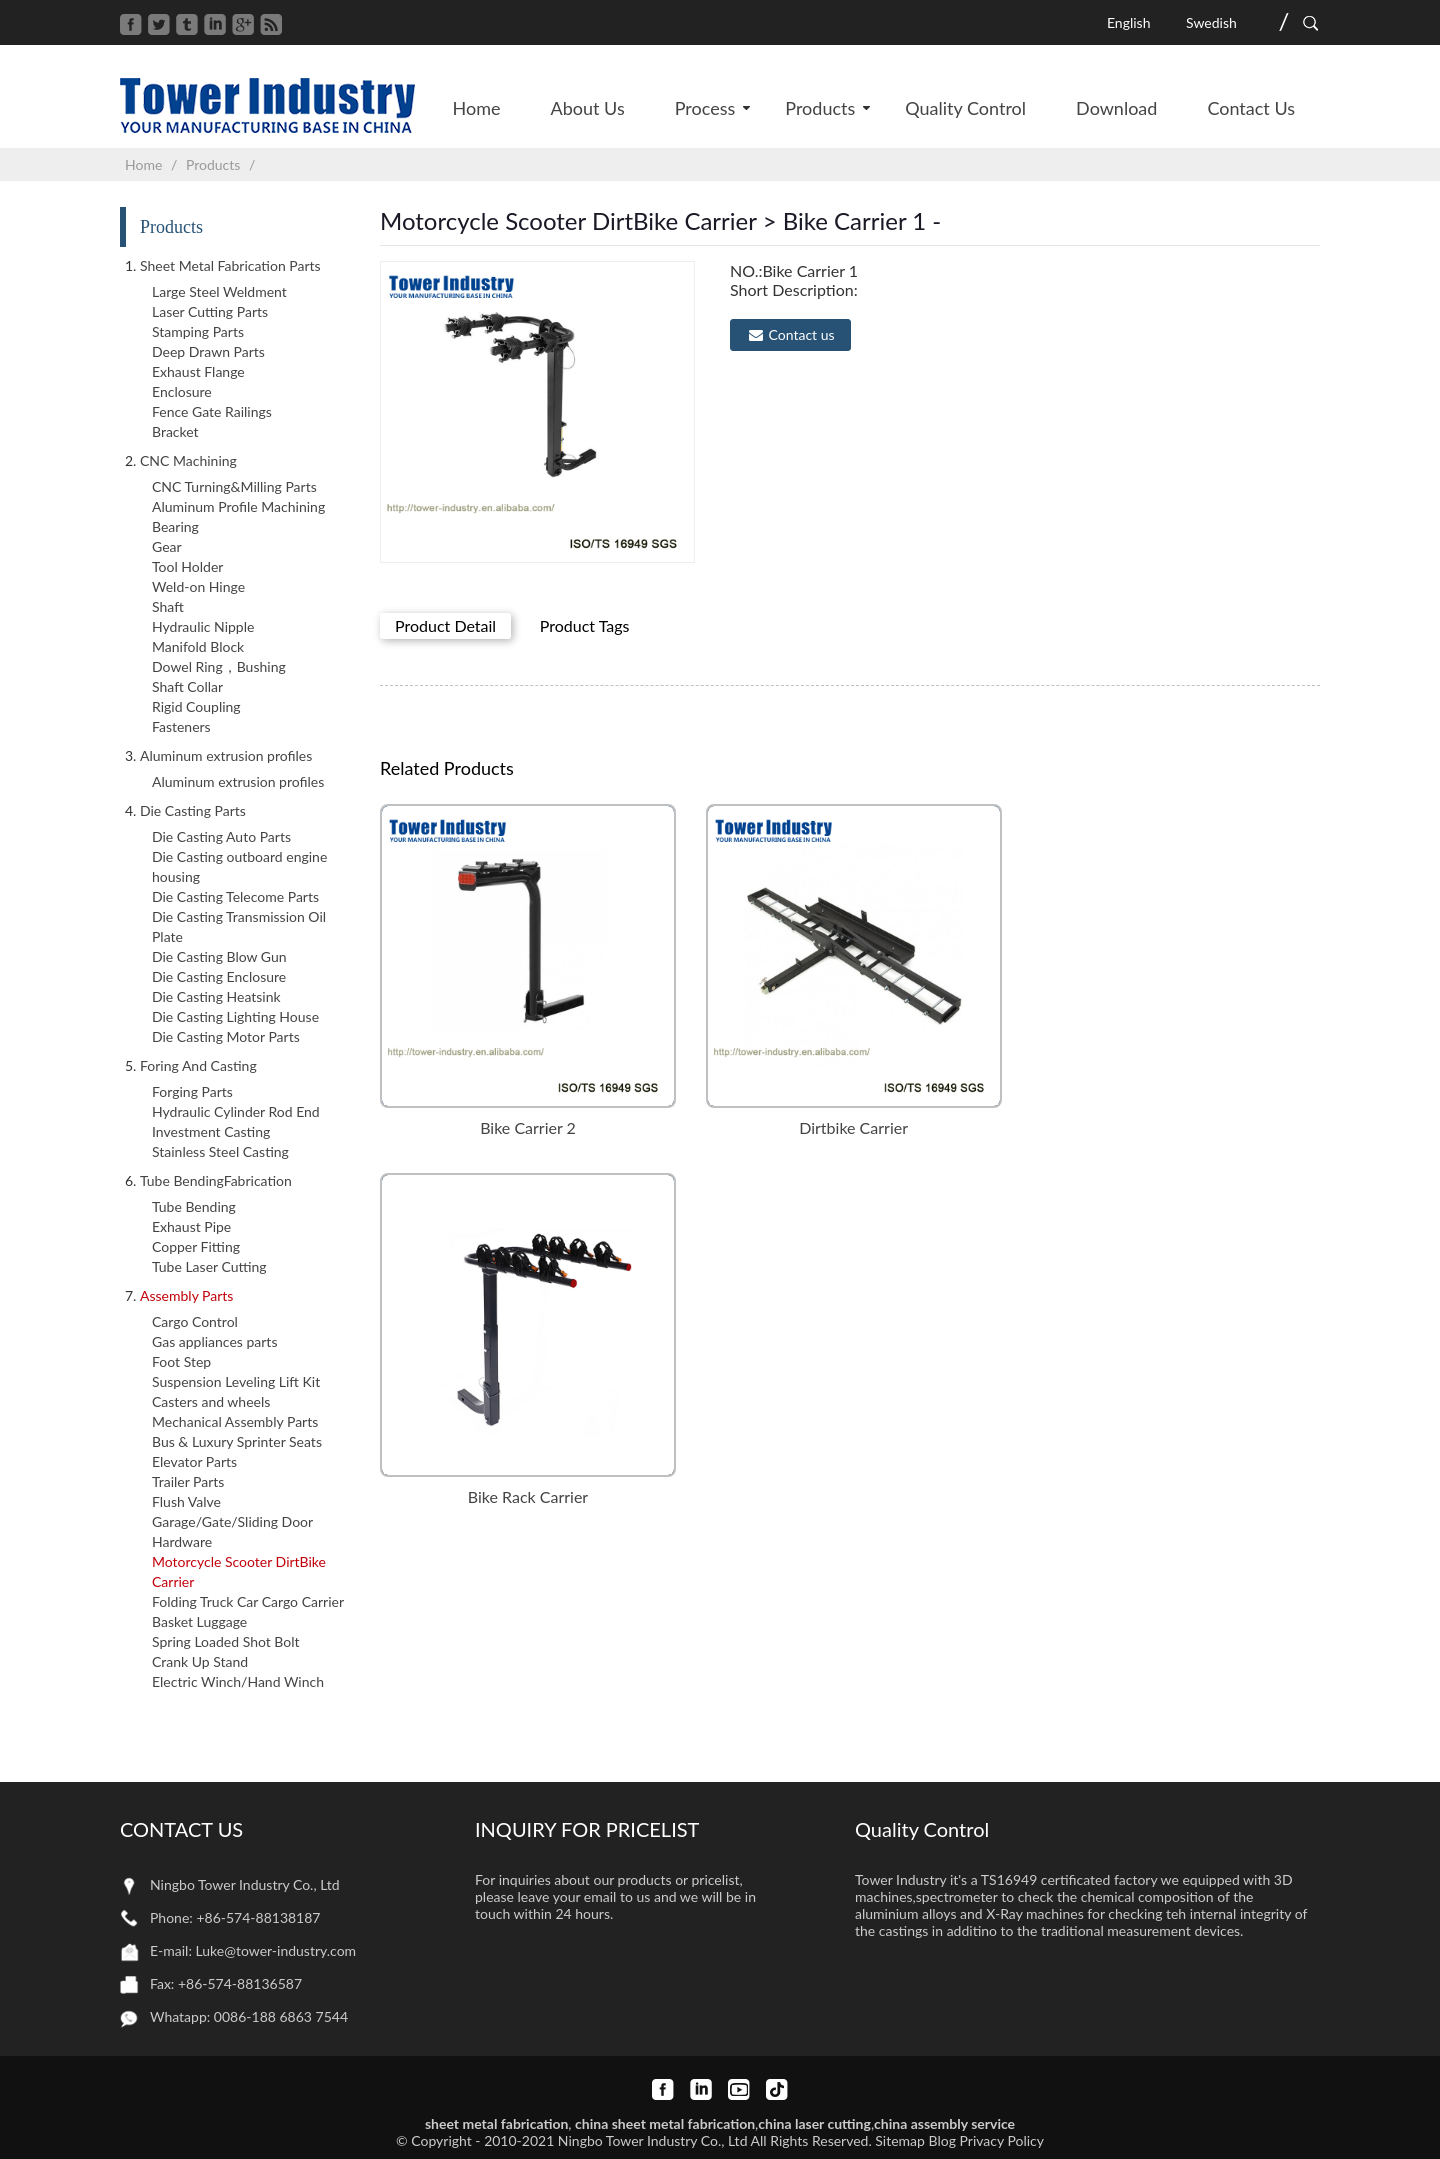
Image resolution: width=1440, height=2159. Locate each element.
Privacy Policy (1002, 2140)
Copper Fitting (196, 1246)
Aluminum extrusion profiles (238, 781)
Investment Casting (211, 1131)
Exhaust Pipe (191, 1226)
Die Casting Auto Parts (221, 836)
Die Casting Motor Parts (226, 1036)
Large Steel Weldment (219, 291)
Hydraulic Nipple (203, 626)
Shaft (168, 606)
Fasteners (181, 726)
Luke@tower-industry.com (276, 1950)
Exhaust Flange (198, 371)
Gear (167, 546)
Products (213, 164)
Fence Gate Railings (212, 411)
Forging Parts (192, 1091)
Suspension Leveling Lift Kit (236, 1381)
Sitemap (900, 2140)
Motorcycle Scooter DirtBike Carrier (239, 1571)
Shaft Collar (187, 686)
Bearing (175, 526)
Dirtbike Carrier (853, 1127)
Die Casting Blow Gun (219, 956)
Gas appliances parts (214, 1341)
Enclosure (182, 391)
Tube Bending (194, 1206)
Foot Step (181, 1361)
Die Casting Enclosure (219, 976)
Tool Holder (187, 566)
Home (143, 164)
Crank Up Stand (200, 1661)
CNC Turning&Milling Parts (234, 486)
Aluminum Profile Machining (238, 506)
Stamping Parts (198, 331)
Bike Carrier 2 (528, 1127)
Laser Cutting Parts (210, 311)
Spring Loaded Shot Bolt (226, 1641)
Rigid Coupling (196, 706)
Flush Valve (186, 1501)
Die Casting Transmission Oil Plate (239, 926)
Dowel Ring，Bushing (219, 666)
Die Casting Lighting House (235, 1016)
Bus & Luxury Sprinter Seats (237, 1441)
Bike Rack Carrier (528, 1496)
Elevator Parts (194, 1461)
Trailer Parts (188, 1481)
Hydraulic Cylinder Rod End (236, 1111)
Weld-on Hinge (198, 586)
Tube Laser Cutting (209, 1266)
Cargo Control (195, 1321)
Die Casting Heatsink (216, 996)
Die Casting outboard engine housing (239, 866)
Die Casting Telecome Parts (235, 896)
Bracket (175, 431)
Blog (942, 2140)
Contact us (802, 334)
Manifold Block (198, 646)
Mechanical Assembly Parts (235, 1421)
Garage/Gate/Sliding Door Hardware (232, 1531)
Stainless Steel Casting (220, 1151)
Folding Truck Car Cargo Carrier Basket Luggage (248, 1611)
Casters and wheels (211, 1401)
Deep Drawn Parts (208, 351)
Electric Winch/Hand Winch (238, 1681)
